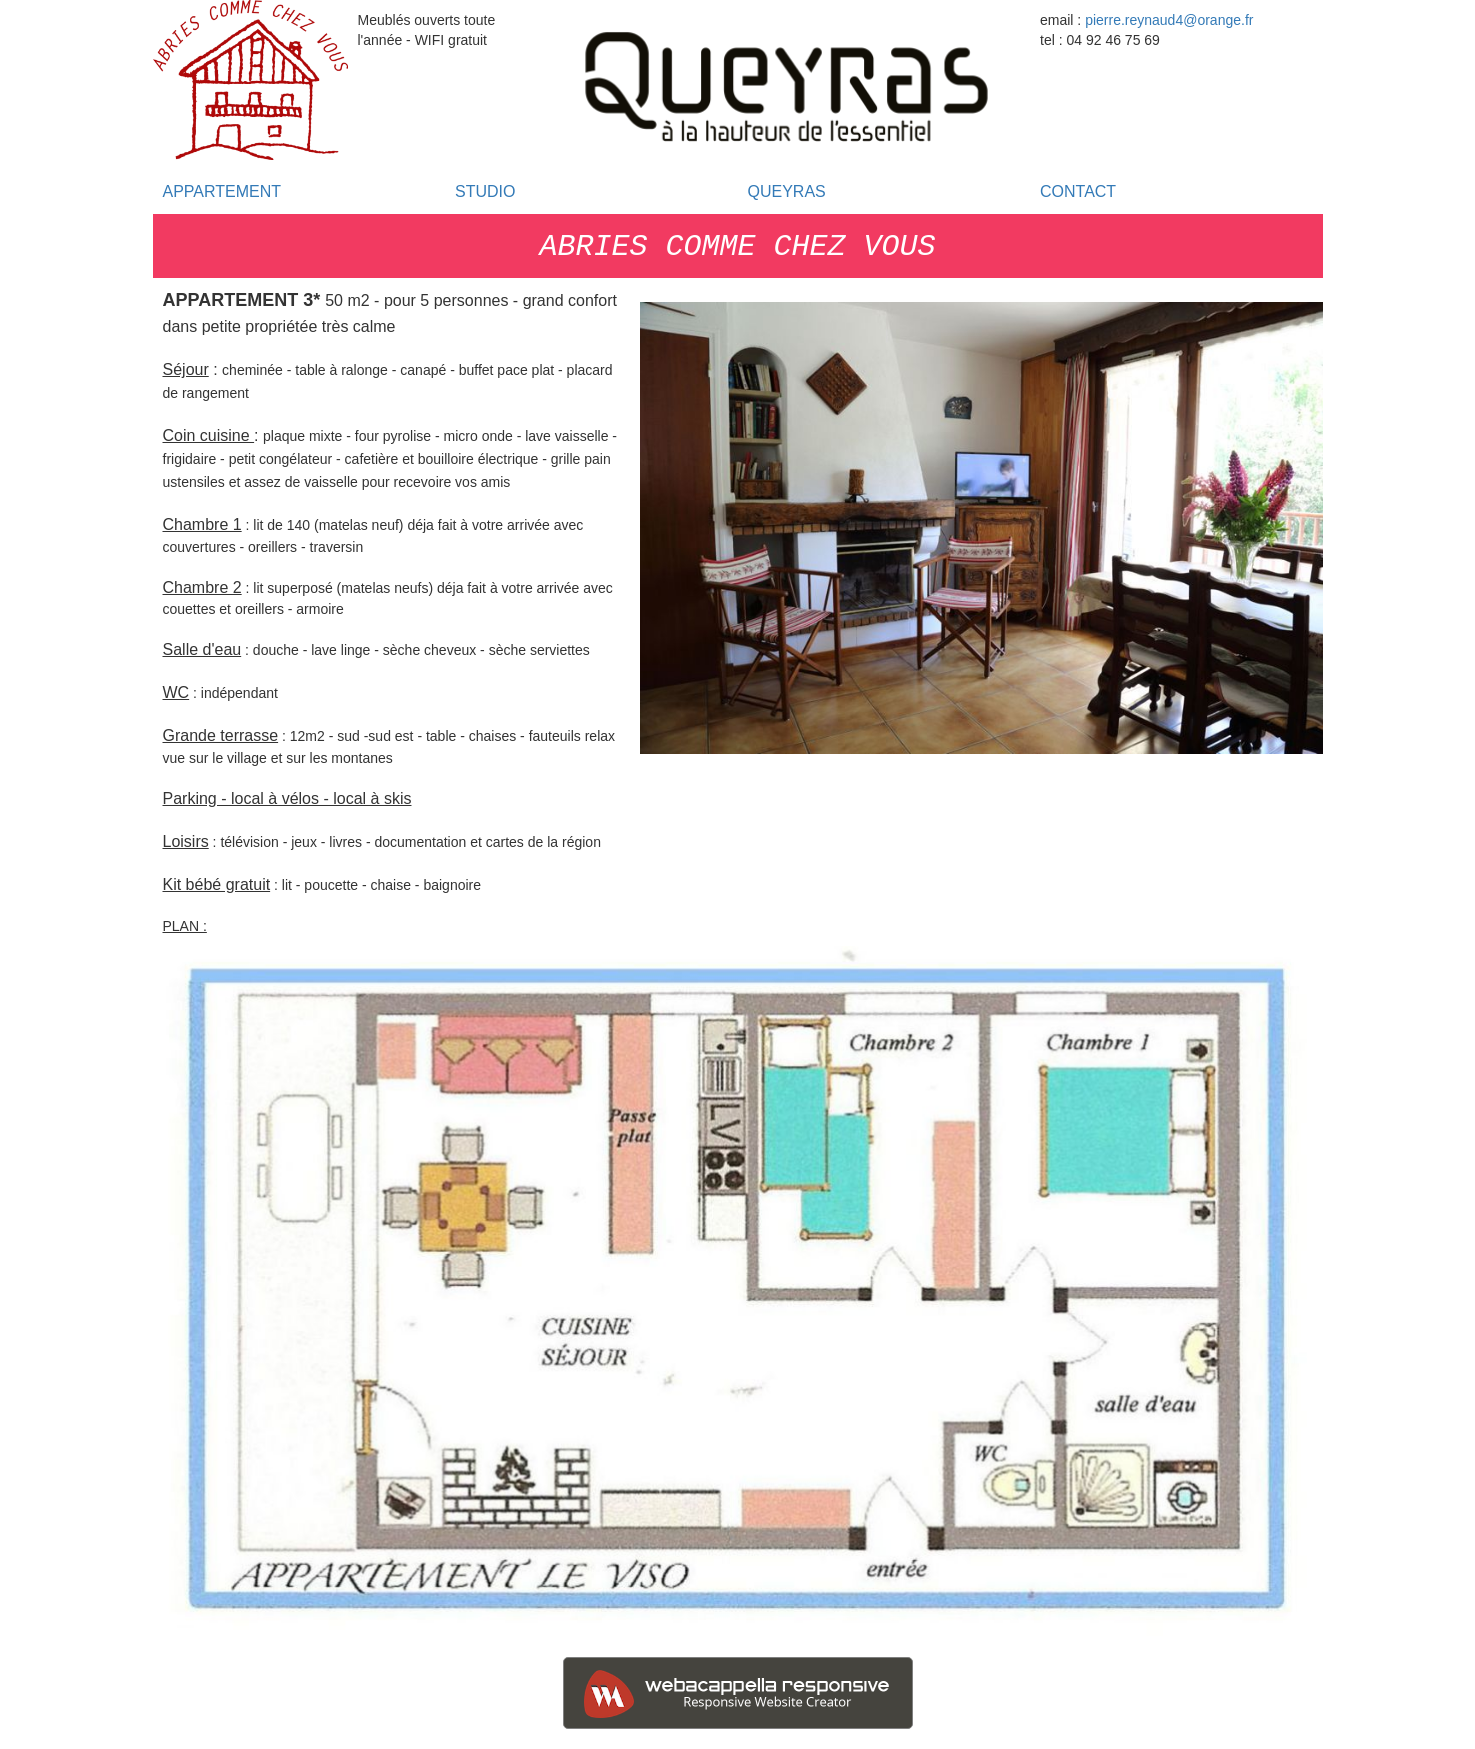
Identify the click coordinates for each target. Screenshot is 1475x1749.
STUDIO (485, 191)
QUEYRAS (787, 191)
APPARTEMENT (222, 191)
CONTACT (1078, 191)
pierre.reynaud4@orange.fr (1169, 20)
